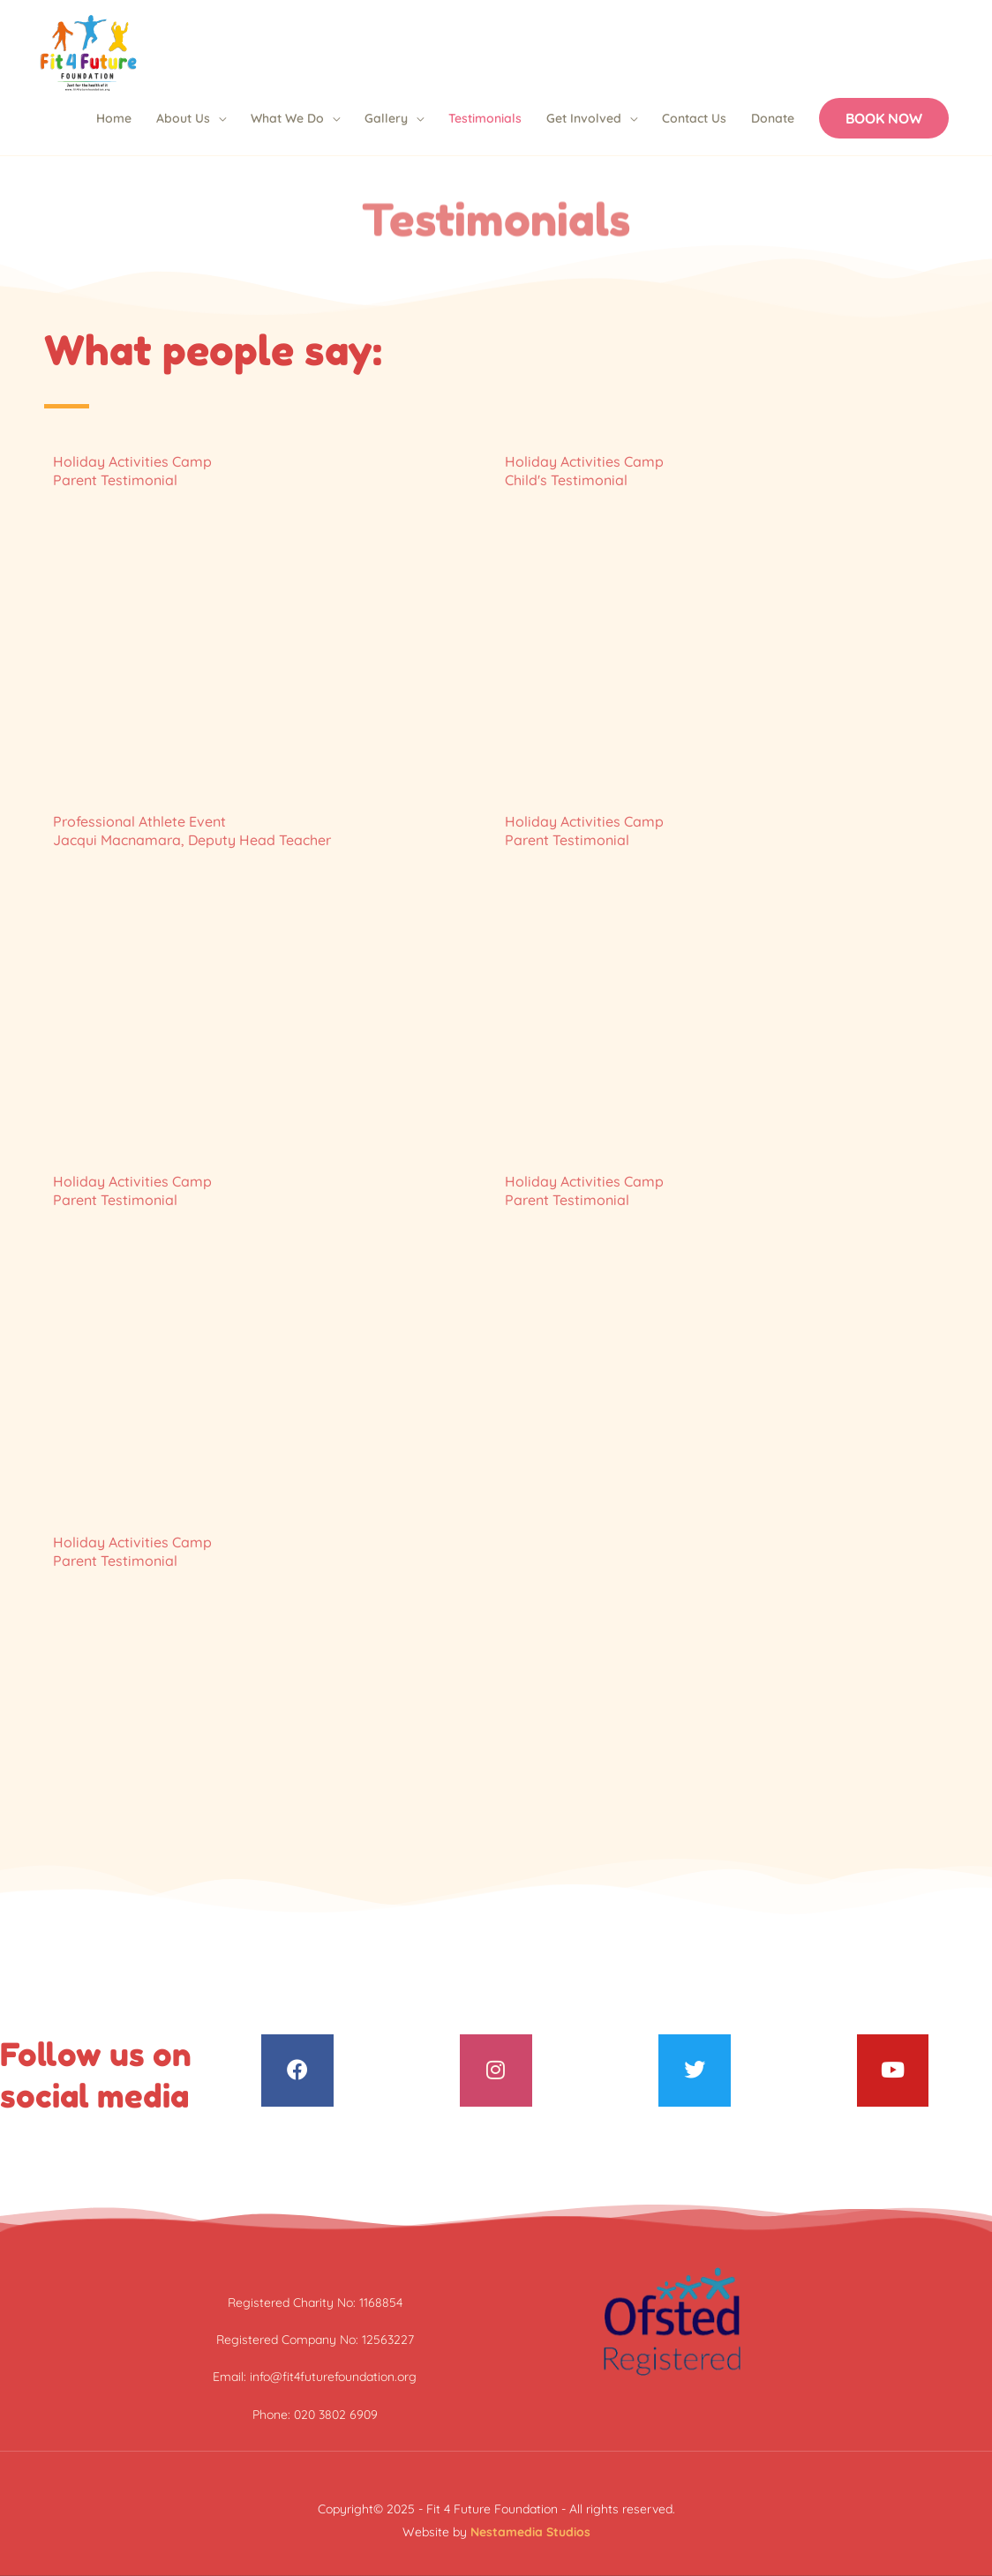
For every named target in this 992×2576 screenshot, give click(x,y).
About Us (183, 118)
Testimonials (485, 118)
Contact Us (694, 118)
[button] (884, 118)
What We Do (287, 118)
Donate (772, 118)
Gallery (386, 118)
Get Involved (583, 118)
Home (114, 118)
